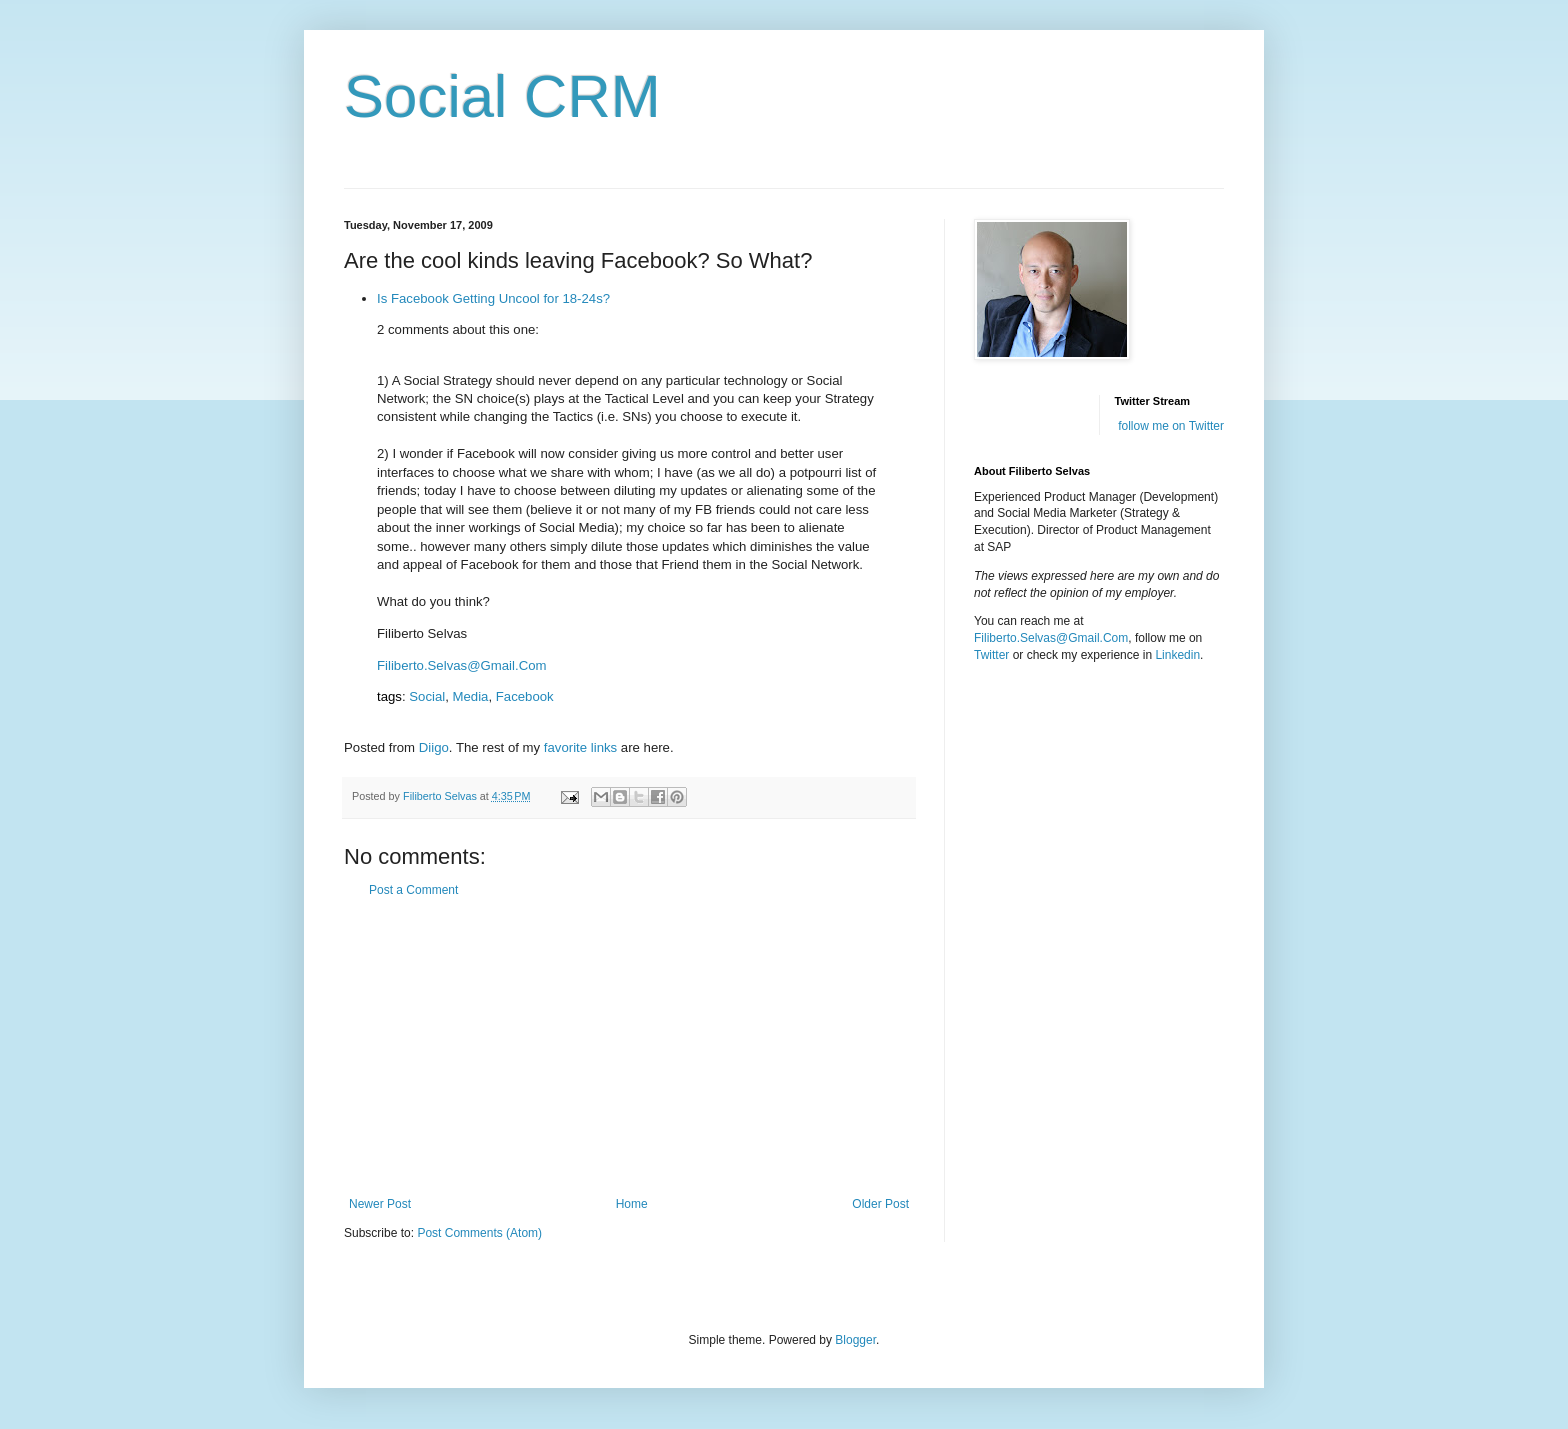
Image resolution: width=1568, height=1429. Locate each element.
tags (389, 696)
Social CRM (502, 96)
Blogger (855, 1340)
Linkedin (1177, 655)
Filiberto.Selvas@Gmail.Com (461, 665)
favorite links (580, 747)
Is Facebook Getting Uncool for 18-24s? (493, 298)
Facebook (525, 696)
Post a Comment (413, 890)
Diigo (434, 747)
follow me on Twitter (1171, 426)
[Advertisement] (629, 1047)
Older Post (880, 1204)
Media (471, 696)
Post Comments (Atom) (479, 1233)
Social (427, 696)
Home (632, 1204)
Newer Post (380, 1204)
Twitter (991, 655)
